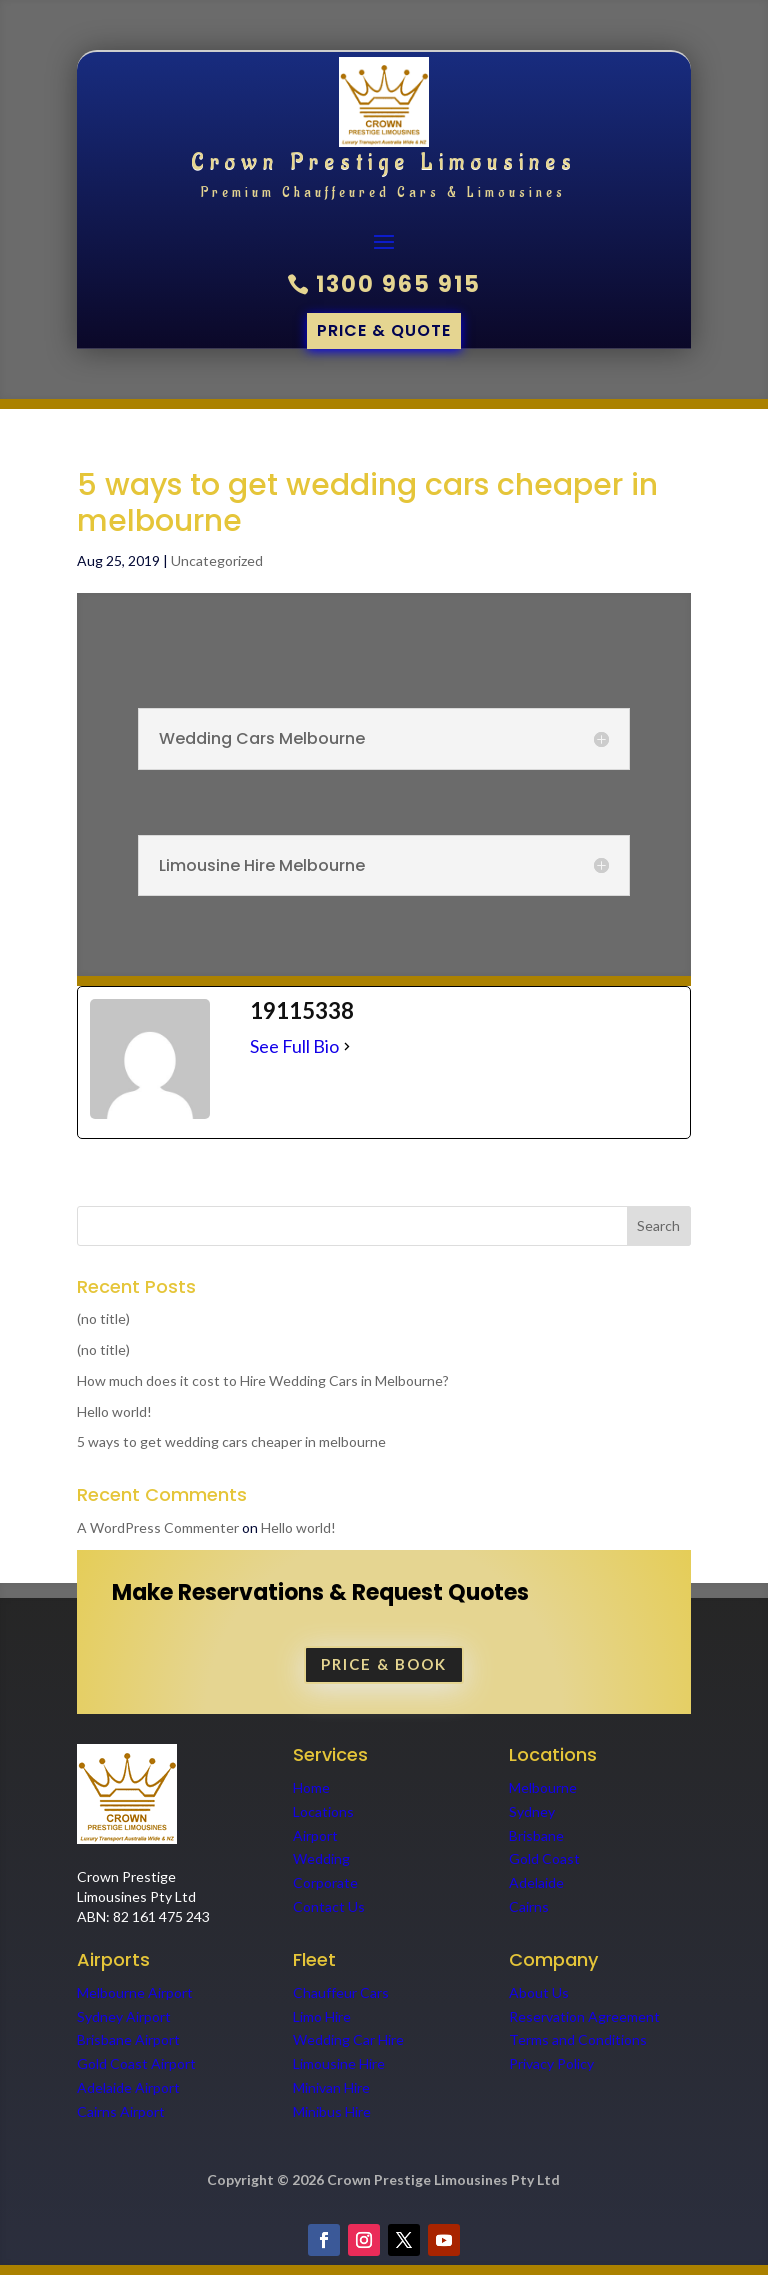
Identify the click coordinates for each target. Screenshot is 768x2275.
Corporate (325, 1882)
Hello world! (114, 1411)
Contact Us (329, 1906)
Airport (315, 1835)
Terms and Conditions (578, 2039)
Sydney (532, 1811)
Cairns (529, 1906)
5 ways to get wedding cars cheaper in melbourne (231, 1441)
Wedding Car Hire (348, 2039)
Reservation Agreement (584, 2016)
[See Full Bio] (347, 1047)
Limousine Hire (339, 2063)
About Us (539, 1992)
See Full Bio (294, 1046)
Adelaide (536, 1882)
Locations (323, 1811)
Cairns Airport (121, 2111)
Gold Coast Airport (138, 2063)
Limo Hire (322, 2016)
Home (311, 1787)
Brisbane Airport (128, 2039)
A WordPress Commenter (158, 1527)
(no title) (103, 1318)
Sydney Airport (124, 2016)
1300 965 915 (398, 284)
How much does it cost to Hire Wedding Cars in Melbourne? (263, 1380)
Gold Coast (544, 1858)
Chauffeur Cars (341, 1992)
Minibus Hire (332, 2111)
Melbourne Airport (135, 1992)
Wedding (321, 1858)
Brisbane (536, 1835)
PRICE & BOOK (384, 1664)
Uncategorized (217, 560)
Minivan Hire (331, 2087)
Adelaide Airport (128, 2087)
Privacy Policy (551, 2063)
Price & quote (384, 330)
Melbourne (543, 1787)
